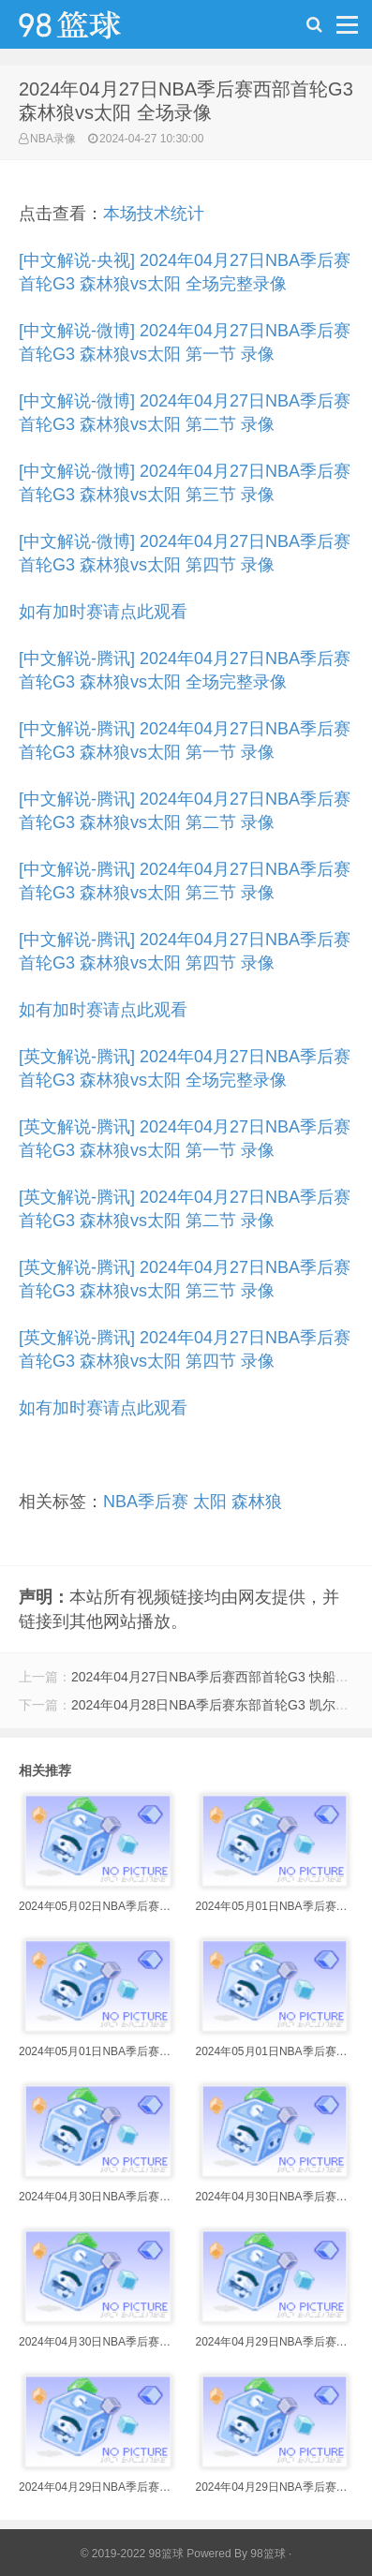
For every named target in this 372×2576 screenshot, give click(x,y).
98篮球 (267, 2553)
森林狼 (256, 1501)
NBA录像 (53, 138)
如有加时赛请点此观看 (103, 611)
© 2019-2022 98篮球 (132, 2553)
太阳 (210, 1501)
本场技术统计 (153, 213)
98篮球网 (93, 29)
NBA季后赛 (145, 1501)
